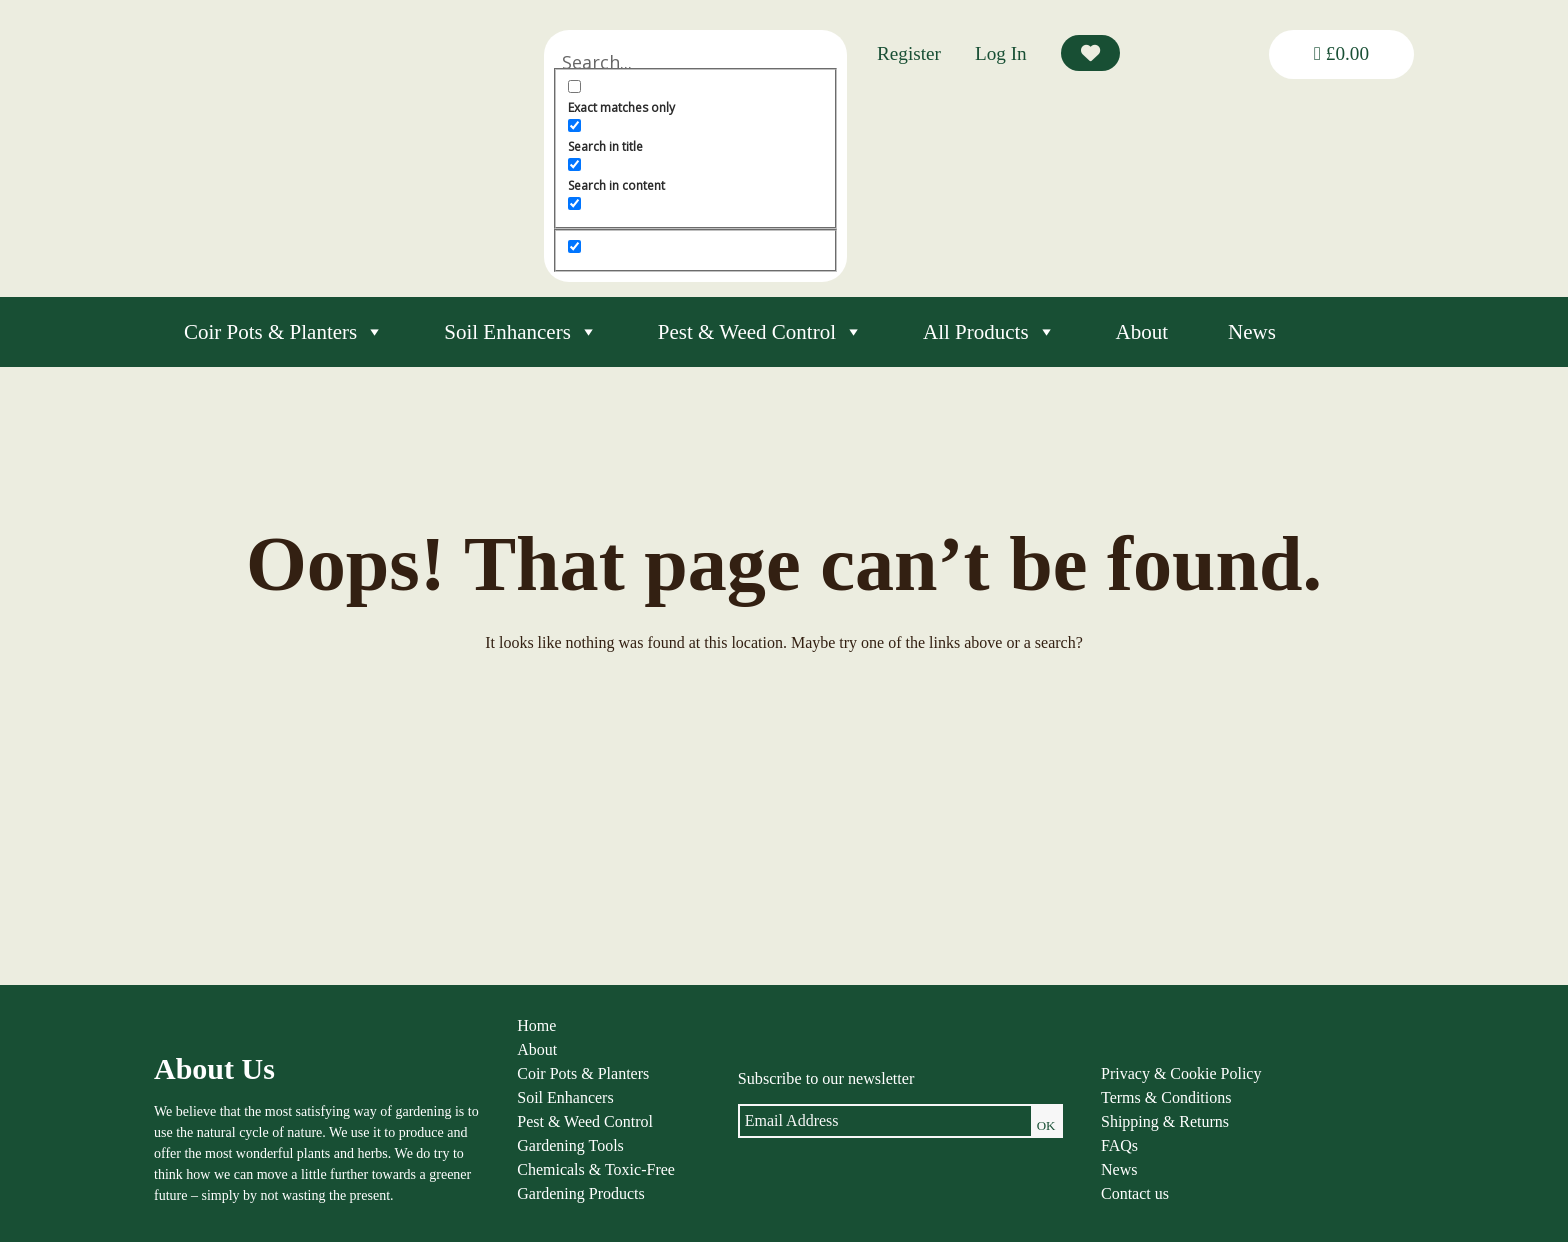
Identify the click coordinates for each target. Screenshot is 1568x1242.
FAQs (1023, 1151)
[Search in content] (625, 164)
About (1142, 332)
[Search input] (721, 62)
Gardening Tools (522, 1151)
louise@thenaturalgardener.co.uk (1317, 1201)
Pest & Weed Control (760, 332)
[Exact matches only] (625, 86)
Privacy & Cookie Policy (1085, 1079)
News (1252, 332)
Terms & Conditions (1070, 1103)
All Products (989, 332)
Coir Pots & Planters (284, 332)
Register (909, 53)
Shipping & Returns (1069, 1127)
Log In (1001, 53)
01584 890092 (1265, 1180)
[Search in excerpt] (625, 203)
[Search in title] (625, 125)
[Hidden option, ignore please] (625, 246)
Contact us (1039, 1199)
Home (488, 1031)
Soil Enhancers (521, 332)
